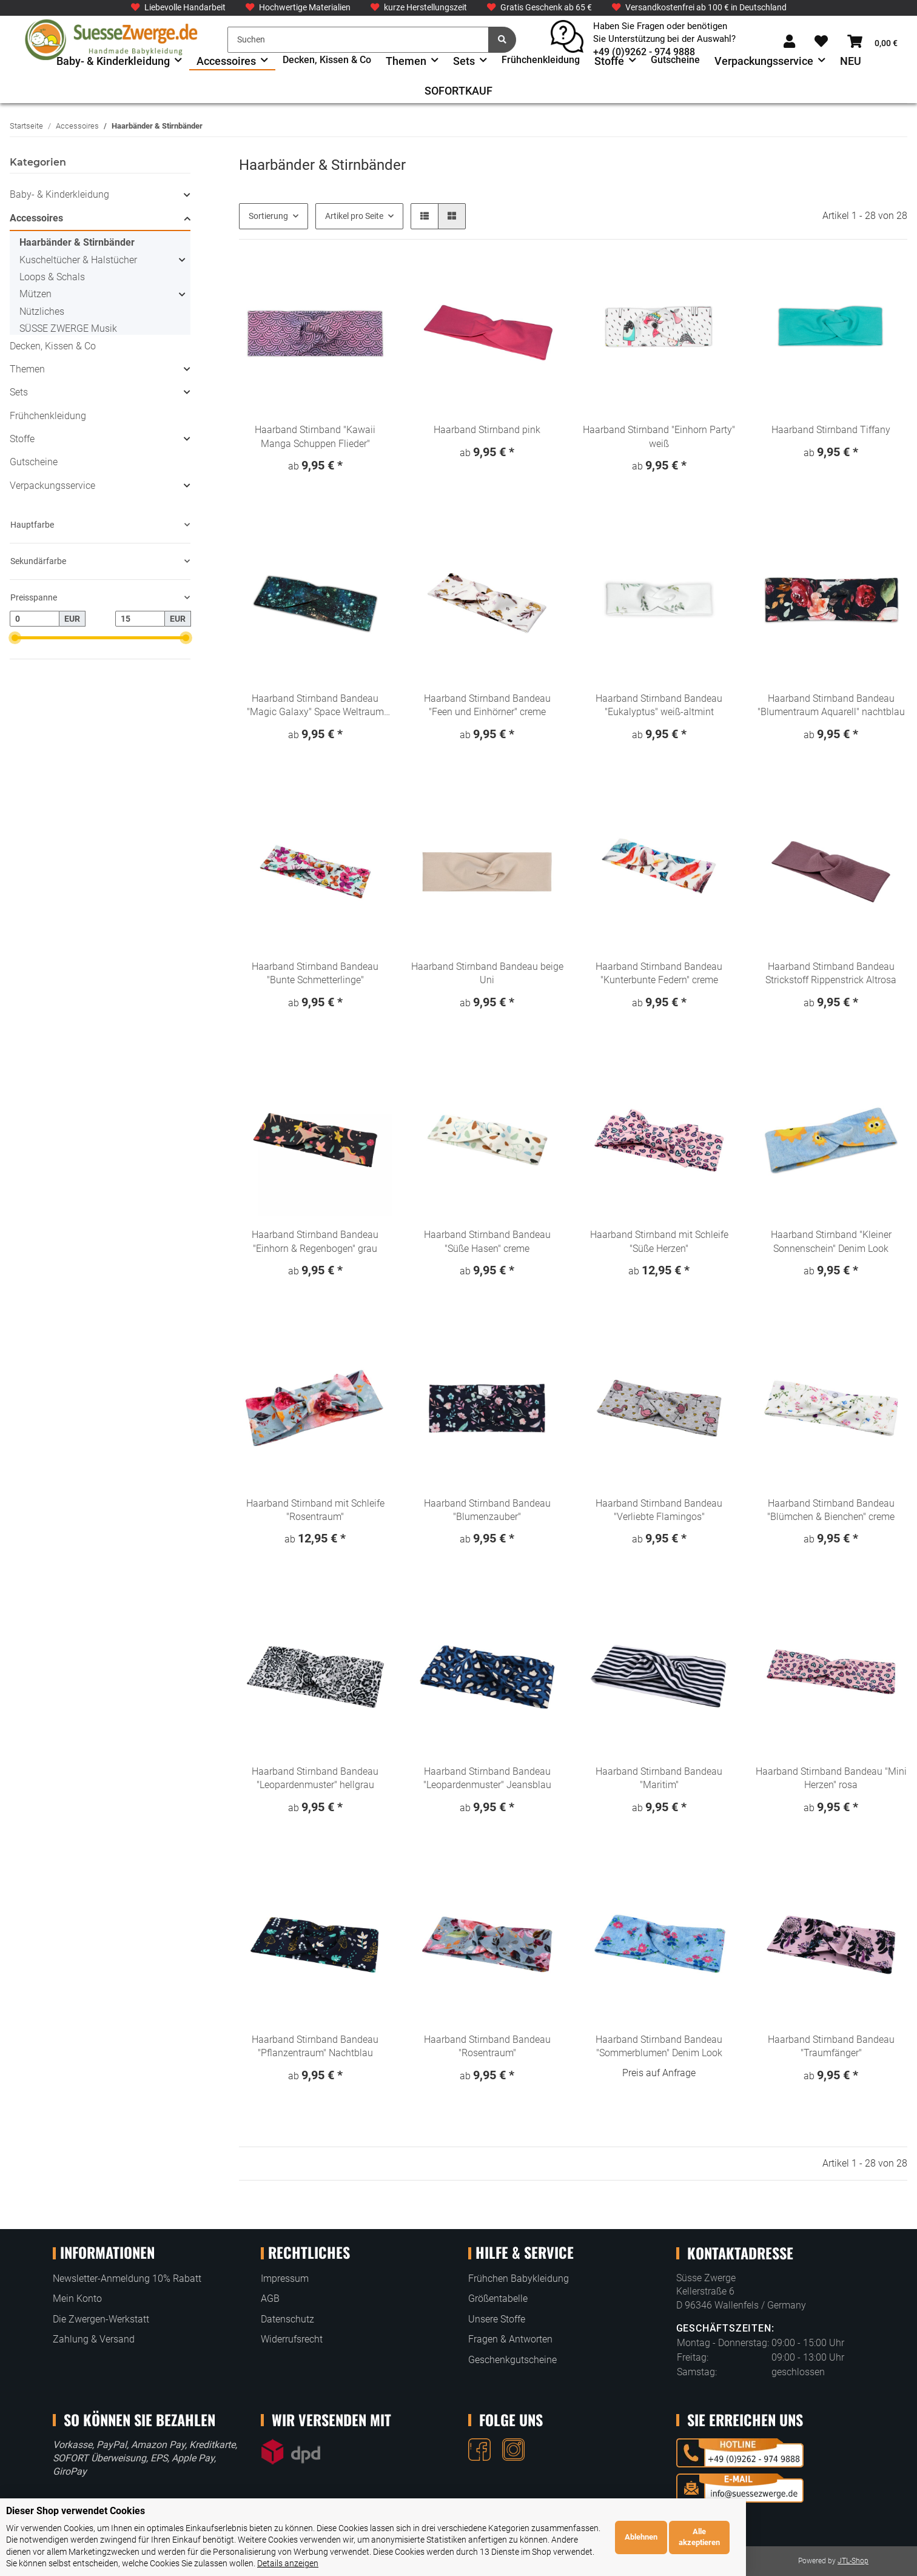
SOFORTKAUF (458, 90)
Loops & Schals (52, 277)
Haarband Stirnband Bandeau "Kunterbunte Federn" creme (659, 973)
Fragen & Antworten (510, 2339)
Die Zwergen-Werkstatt (101, 2319)
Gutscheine (34, 462)
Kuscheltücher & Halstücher (78, 260)
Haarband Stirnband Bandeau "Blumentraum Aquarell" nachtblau (831, 705)
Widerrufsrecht (292, 2339)
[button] (789, 42)
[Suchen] (358, 40)
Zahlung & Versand (94, 2339)
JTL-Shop (853, 2561)
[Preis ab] (34, 619)
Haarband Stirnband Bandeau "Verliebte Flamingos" (659, 1510)
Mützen (35, 294)
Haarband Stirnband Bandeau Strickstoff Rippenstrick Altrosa (830, 973)
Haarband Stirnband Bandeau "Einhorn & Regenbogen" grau (315, 1241)
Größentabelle (498, 2298)
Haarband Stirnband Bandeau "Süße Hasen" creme (487, 1241)
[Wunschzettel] (821, 42)
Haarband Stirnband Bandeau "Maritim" (659, 1778)
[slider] (15, 637)
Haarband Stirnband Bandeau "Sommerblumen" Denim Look (659, 2046)
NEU (850, 61)
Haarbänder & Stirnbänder (77, 242)
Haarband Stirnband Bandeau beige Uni (487, 973)
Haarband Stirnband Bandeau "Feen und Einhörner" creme (487, 705)
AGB (270, 2298)
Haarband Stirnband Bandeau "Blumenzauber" (487, 1510)
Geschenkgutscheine (512, 2360)
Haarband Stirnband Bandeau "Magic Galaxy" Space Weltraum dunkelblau (315, 706)
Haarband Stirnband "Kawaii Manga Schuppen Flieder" (315, 436)
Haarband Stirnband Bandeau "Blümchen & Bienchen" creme (831, 1510)
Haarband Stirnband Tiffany (830, 429)
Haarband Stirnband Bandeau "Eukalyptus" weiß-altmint (659, 705)
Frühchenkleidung (48, 416)
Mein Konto (77, 2298)
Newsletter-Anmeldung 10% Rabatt (127, 2278)
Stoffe (22, 439)
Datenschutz (287, 2319)
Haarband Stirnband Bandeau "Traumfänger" (831, 2046)
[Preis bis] (140, 619)
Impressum (285, 2278)
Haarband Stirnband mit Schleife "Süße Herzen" (659, 1241)
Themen (27, 369)
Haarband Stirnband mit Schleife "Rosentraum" (315, 1510)
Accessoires (36, 218)
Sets (19, 392)
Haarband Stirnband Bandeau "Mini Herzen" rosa (831, 1778)
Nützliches (41, 311)
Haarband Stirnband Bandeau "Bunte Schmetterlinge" (315, 973)
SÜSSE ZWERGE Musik (68, 328)
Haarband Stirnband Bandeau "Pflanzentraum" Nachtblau (315, 2046)
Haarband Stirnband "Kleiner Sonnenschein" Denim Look (831, 1241)
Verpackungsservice (52, 485)
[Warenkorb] (872, 42)
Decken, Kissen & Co (53, 346)
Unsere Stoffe (496, 2319)
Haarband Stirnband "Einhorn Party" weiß (659, 436)
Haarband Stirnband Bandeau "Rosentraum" (487, 2046)
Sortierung (268, 216)
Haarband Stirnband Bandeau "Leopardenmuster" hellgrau (315, 1778)
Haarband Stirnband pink (487, 429)
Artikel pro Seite (354, 216)
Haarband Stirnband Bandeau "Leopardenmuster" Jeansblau (487, 1778)
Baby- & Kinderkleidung (59, 194)
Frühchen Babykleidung (518, 2278)
